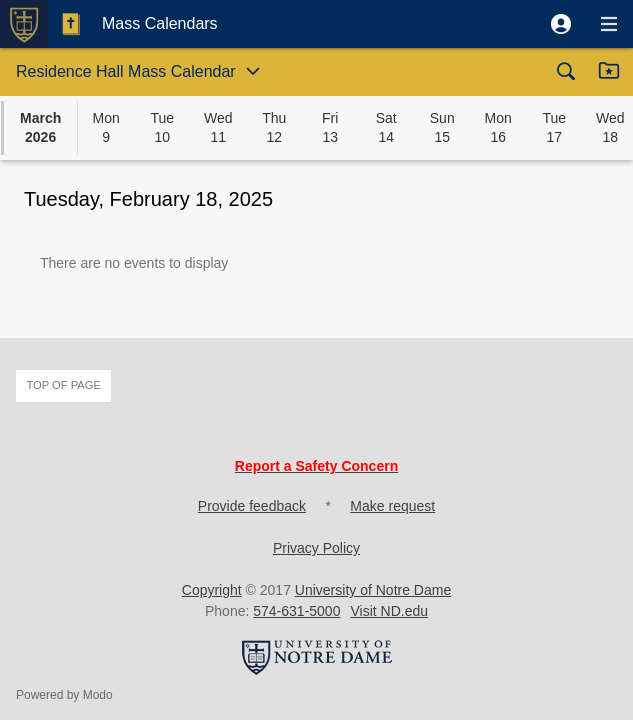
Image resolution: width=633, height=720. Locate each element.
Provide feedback (252, 506)
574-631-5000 (296, 611)
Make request (392, 506)
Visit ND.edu (389, 611)
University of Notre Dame (373, 590)
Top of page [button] (63, 385)
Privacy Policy (316, 548)
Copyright (212, 590)
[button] (561, 24)
